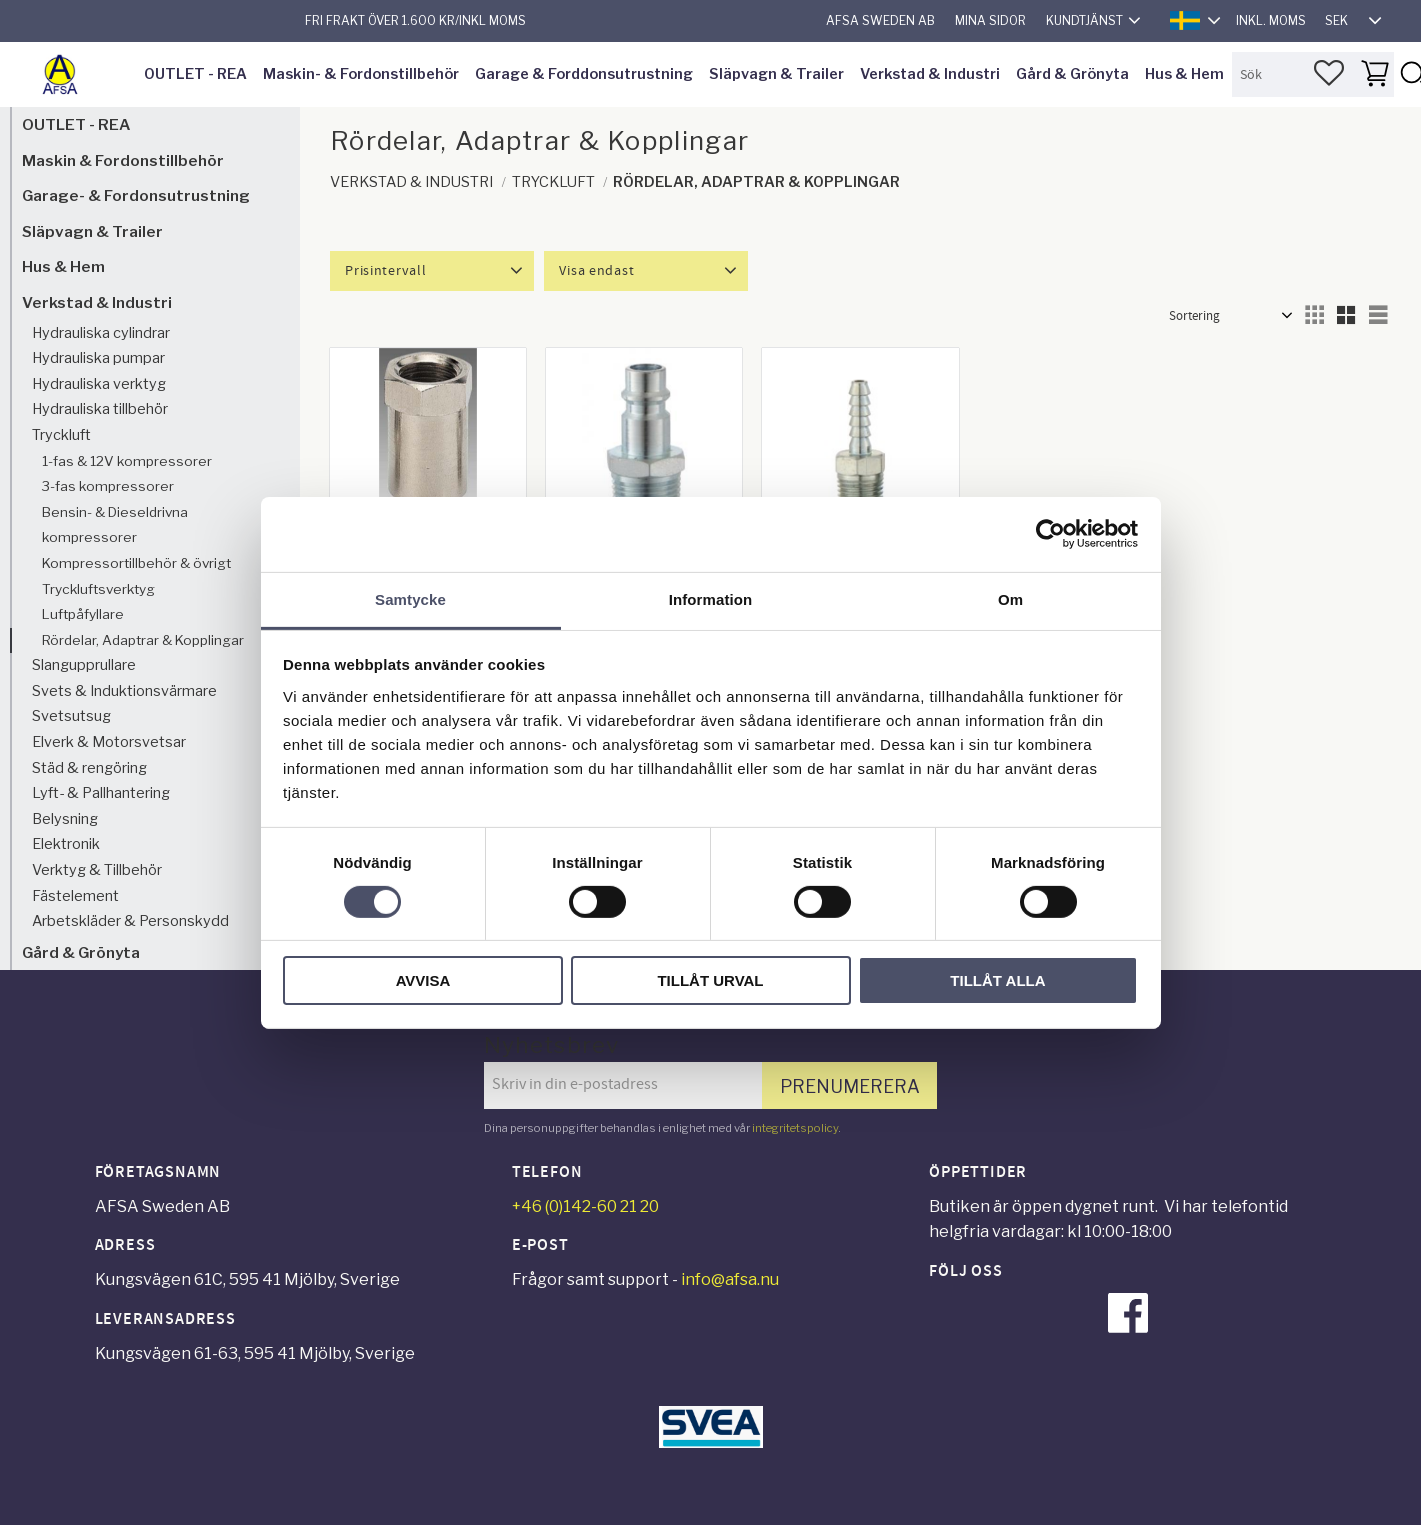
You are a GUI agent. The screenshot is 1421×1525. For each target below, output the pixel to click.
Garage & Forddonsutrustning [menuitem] (584, 74)
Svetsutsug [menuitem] (71, 716)
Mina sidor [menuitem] (990, 20)
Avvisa (423, 980)
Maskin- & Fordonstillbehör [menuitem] (361, 74)
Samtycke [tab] (410, 598)
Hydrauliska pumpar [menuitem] (98, 358)
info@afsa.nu (730, 1279)
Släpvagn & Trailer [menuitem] (776, 74)
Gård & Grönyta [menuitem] (1072, 74)
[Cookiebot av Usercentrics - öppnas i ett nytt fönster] (1050, 534)
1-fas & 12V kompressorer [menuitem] (127, 461)
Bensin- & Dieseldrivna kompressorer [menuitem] (115, 525)
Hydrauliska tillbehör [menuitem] (100, 409)
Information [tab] (711, 598)
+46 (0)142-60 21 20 (585, 1206)
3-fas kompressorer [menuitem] (108, 486)
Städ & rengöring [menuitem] (89, 768)
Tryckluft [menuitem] (61, 435)
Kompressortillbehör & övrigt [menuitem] (136, 563)
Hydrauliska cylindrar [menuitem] (101, 333)
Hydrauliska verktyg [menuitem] (99, 384)
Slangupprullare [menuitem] (84, 665)
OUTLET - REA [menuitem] (195, 74)
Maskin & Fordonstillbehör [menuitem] (123, 160)
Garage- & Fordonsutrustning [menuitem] (136, 195)
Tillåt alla (997, 980)
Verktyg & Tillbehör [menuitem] (97, 870)
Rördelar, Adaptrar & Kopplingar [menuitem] (143, 640)
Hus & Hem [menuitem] (1184, 74)
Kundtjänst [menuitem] (1084, 20)
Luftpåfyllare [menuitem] (83, 614)
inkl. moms (1271, 20)
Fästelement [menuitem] (75, 896)
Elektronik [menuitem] (66, 844)
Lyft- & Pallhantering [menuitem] (101, 793)
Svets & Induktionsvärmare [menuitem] (124, 691)
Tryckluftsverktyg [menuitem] (98, 589)
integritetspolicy (795, 1128)
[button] (1329, 73)
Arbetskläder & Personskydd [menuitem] (130, 921)
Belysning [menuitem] (65, 819)
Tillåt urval (710, 980)
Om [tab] (1010, 598)
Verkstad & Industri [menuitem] (930, 74)
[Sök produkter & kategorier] (1313, 74)
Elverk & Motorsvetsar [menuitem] (109, 742)
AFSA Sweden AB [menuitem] (880, 20)
